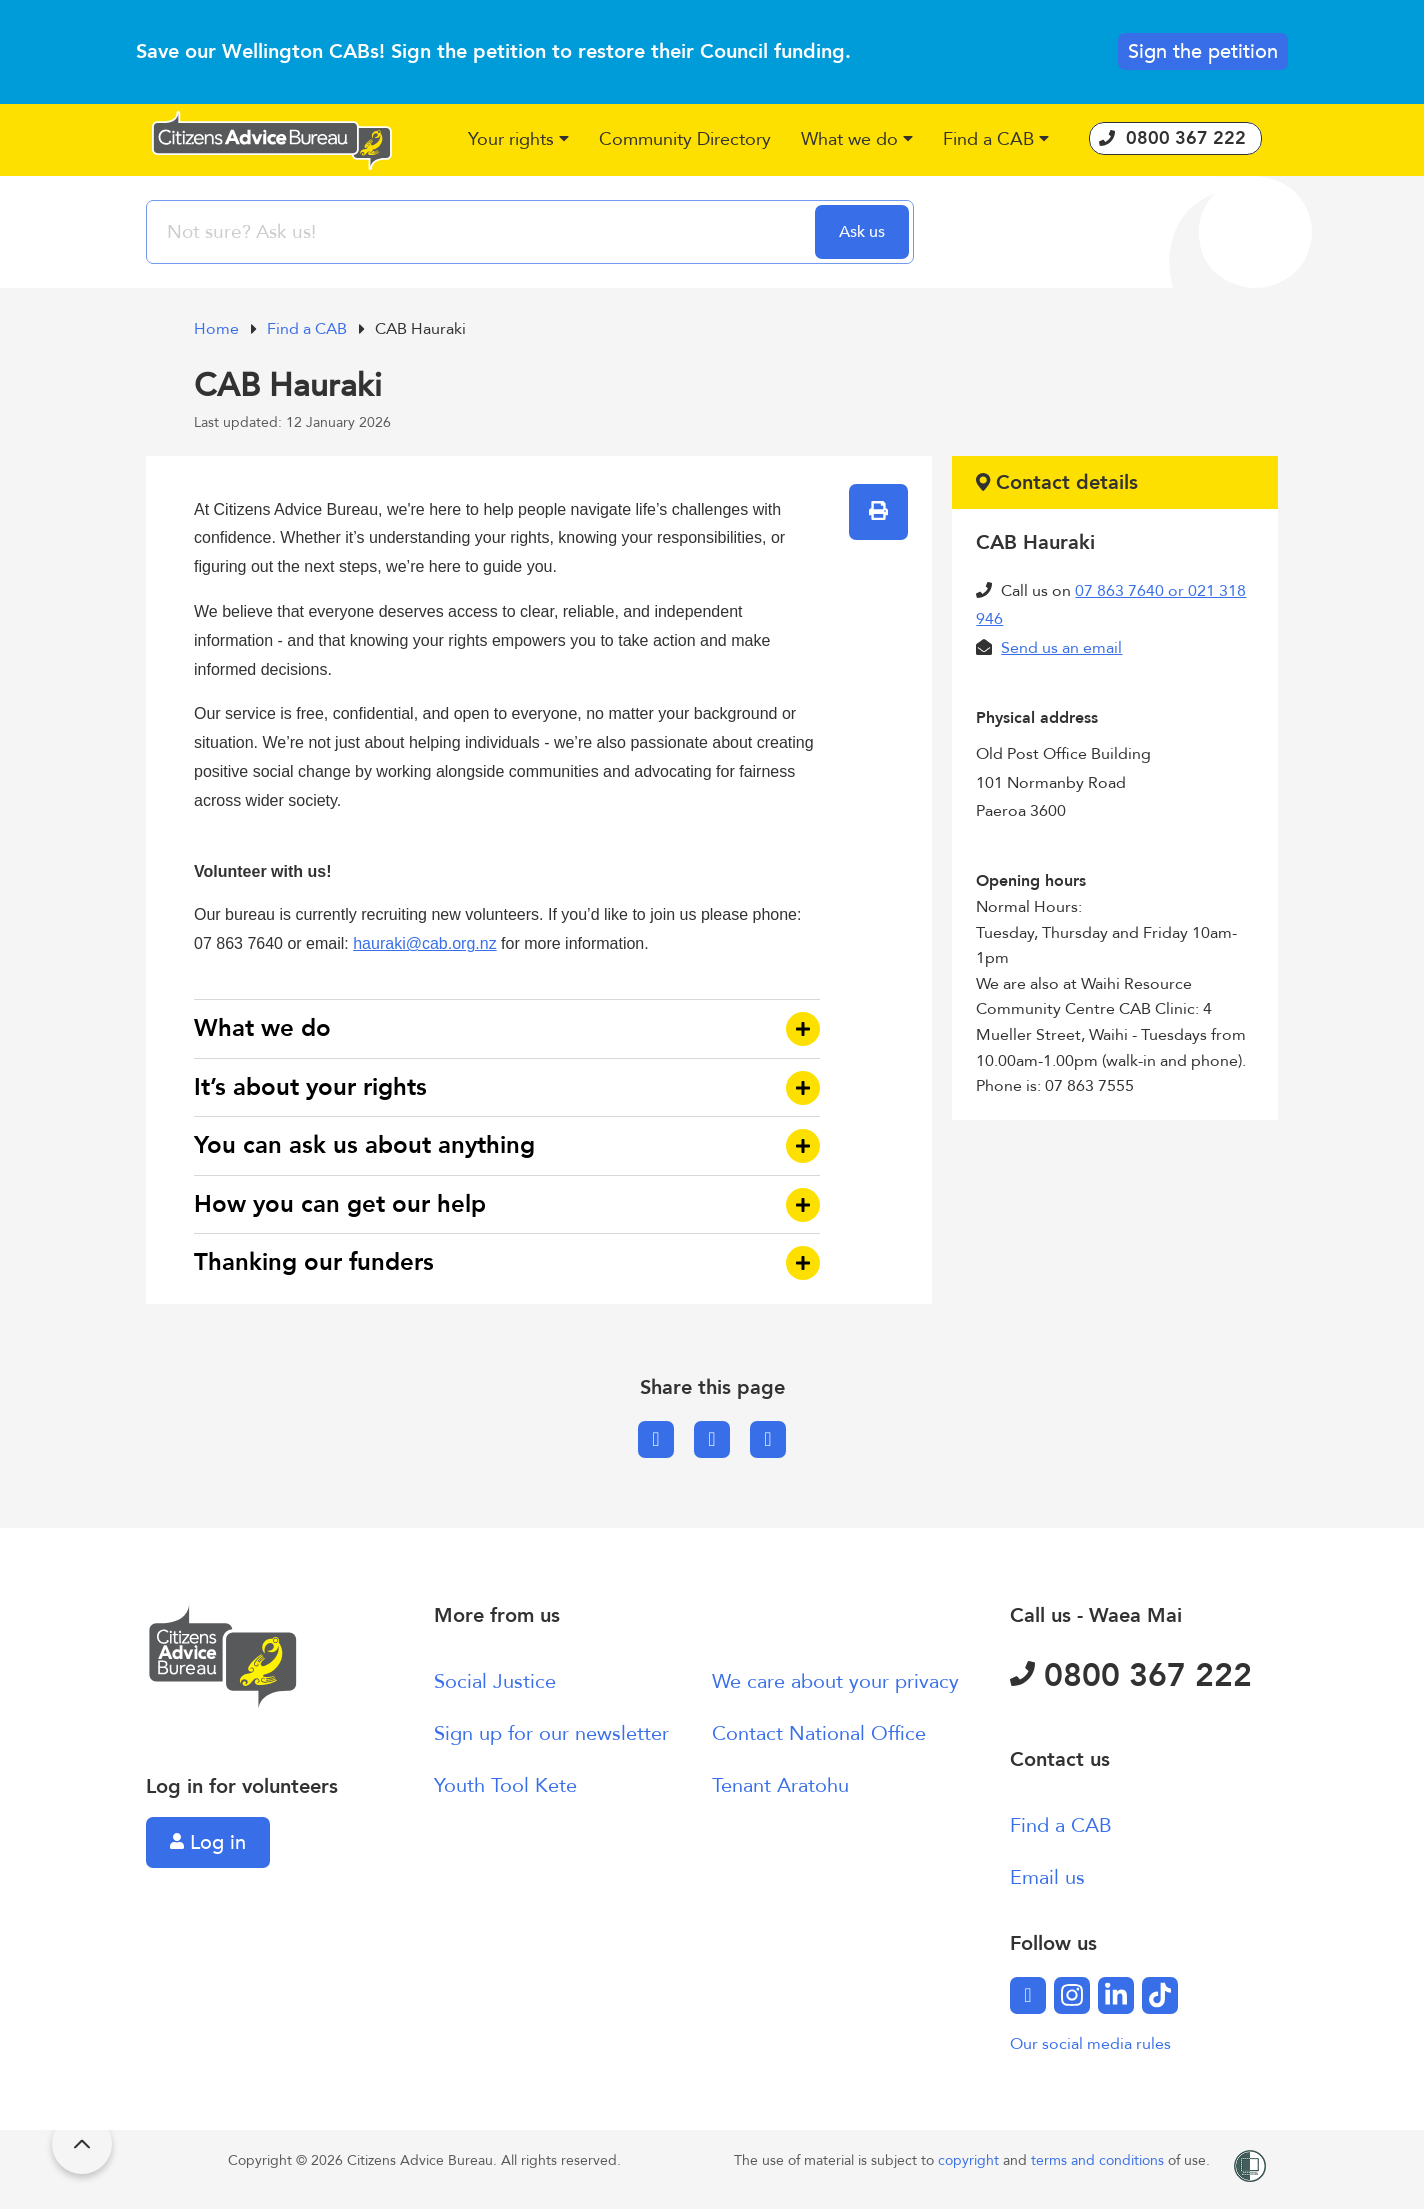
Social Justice (495, 1681)
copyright (970, 2160)
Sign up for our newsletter (551, 1733)
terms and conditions (1099, 2160)
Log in (208, 1842)
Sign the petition (1203, 51)
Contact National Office (819, 1733)
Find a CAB (309, 329)
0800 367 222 (1131, 1676)
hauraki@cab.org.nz (424, 943)
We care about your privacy (835, 1681)
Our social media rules (1090, 2044)
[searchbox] (483, 232)
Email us (1047, 1877)
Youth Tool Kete (505, 1785)
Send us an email (1061, 648)
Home (218, 329)
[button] (518, 140)
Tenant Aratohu (780, 1785)
